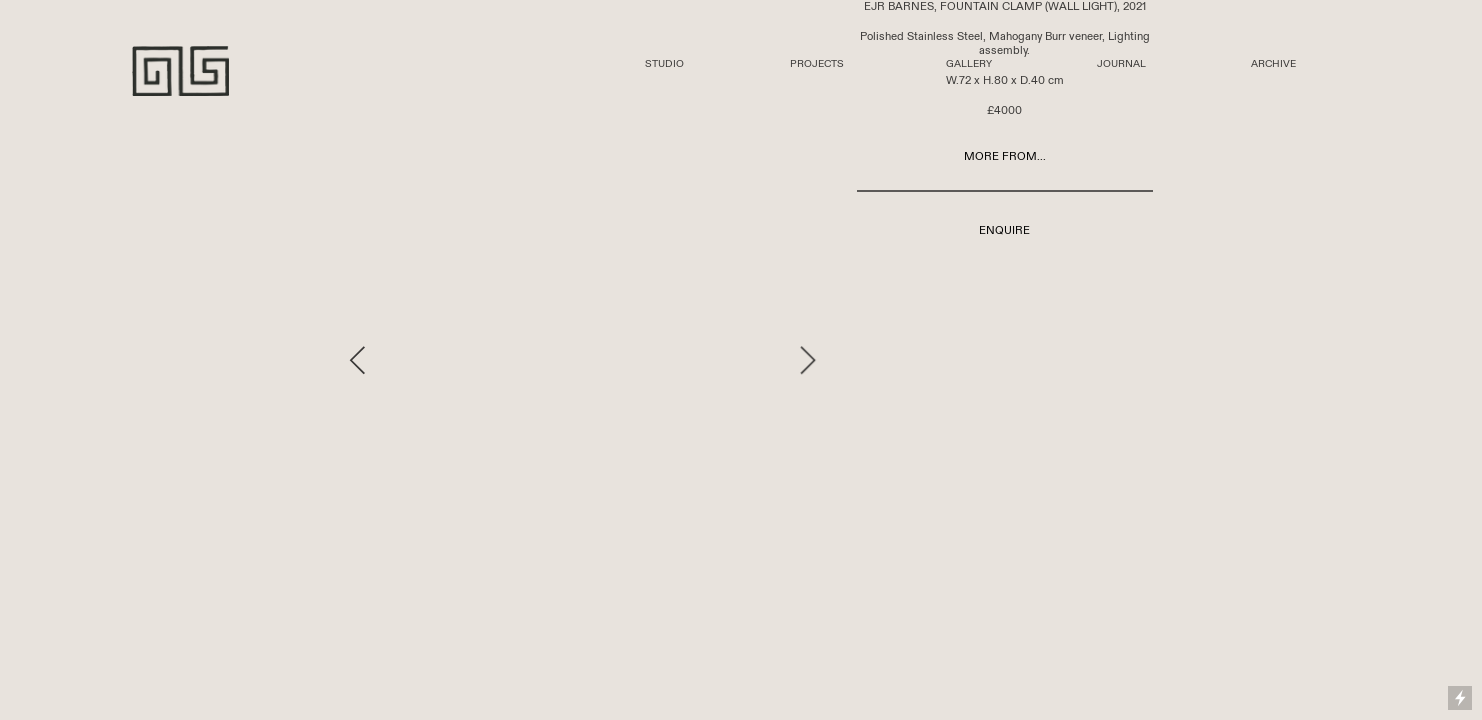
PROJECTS (817, 63)
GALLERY (969, 63)
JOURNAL (1121, 63)
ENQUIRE (1004, 230)
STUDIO (664, 63)
